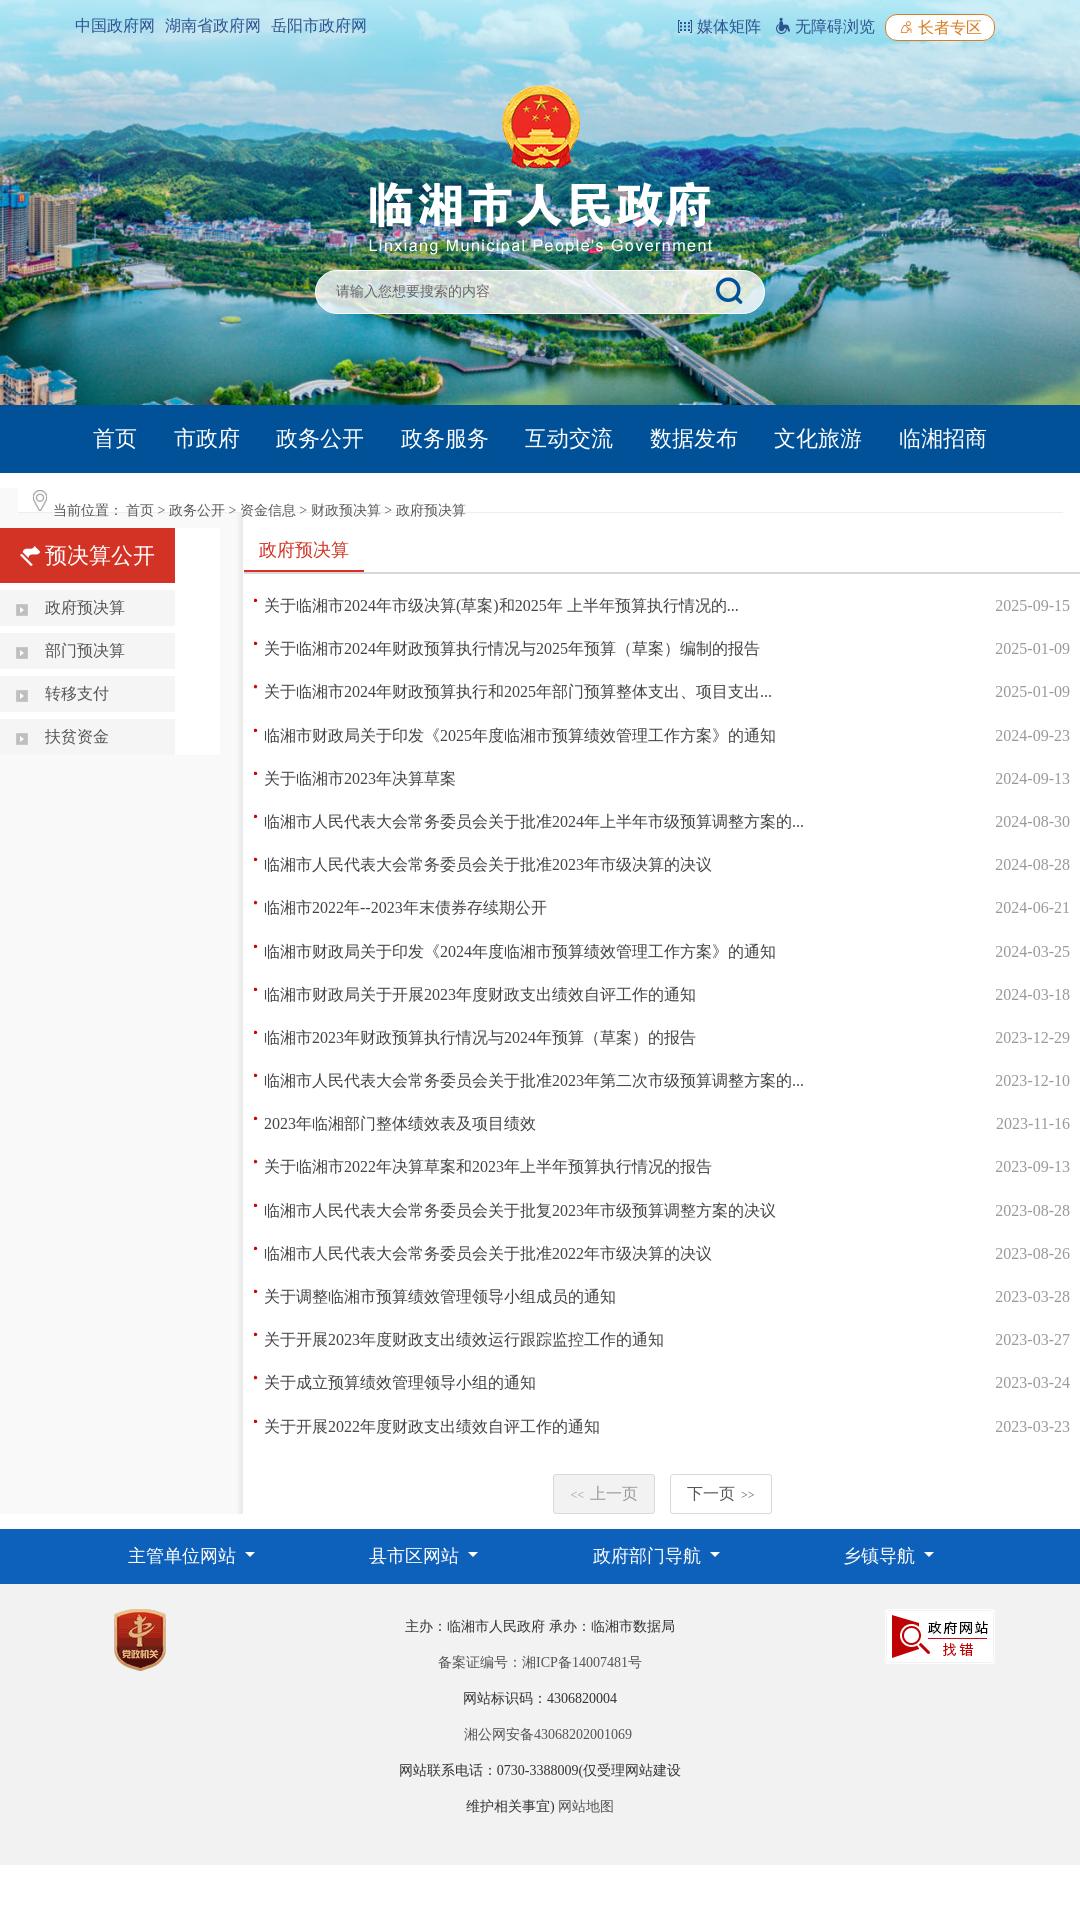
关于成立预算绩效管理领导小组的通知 (400, 1382)
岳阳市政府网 (319, 25)
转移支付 (77, 693)
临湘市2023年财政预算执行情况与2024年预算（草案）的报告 (480, 1037)
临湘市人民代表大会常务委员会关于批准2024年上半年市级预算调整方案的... (534, 821)
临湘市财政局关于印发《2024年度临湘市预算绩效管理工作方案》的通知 (520, 951)
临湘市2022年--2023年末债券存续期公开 (405, 907)
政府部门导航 (649, 1556)
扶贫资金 (77, 736)
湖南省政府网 (213, 25)
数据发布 (694, 438)
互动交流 (569, 438)
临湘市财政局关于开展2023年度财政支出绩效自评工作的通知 (480, 994)
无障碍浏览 (825, 26)
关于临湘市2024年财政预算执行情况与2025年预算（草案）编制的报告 (512, 648)
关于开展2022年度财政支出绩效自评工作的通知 (432, 1426)
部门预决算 (85, 650)
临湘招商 (943, 438)
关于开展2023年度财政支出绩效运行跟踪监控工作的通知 (464, 1339)
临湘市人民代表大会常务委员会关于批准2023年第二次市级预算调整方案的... (534, 1080)
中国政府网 (115, 25)
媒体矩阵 (719, 26)
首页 (115, 438)
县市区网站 (416, 1556)
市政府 (207, 438)
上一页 (604, 1493)
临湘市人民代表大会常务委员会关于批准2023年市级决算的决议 (488, 864)
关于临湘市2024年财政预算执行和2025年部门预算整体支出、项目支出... (518, 691)
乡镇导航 (881, 1556)
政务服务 (445, 438)
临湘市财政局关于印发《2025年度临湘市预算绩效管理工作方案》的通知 (520, 735)
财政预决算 (346, 510)
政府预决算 (431, 510)
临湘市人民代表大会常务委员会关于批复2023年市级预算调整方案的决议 (520, 1210)
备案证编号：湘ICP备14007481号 (540, 1662)
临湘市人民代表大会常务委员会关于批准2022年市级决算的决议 (488, 1253)
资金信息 (268, 510)
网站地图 (586, 1806)
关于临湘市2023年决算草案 (360, 778)
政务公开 (320, 438)
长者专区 (940, 27)
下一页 (721, 1493)
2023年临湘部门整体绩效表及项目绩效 (400, 1123)
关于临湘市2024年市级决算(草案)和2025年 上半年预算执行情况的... (501, 605)
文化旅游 (818, 438)
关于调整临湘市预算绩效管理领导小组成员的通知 (440, 1296)
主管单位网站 (184, 1556)
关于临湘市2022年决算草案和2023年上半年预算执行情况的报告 (488, 1166)
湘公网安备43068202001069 (548, 1734)
